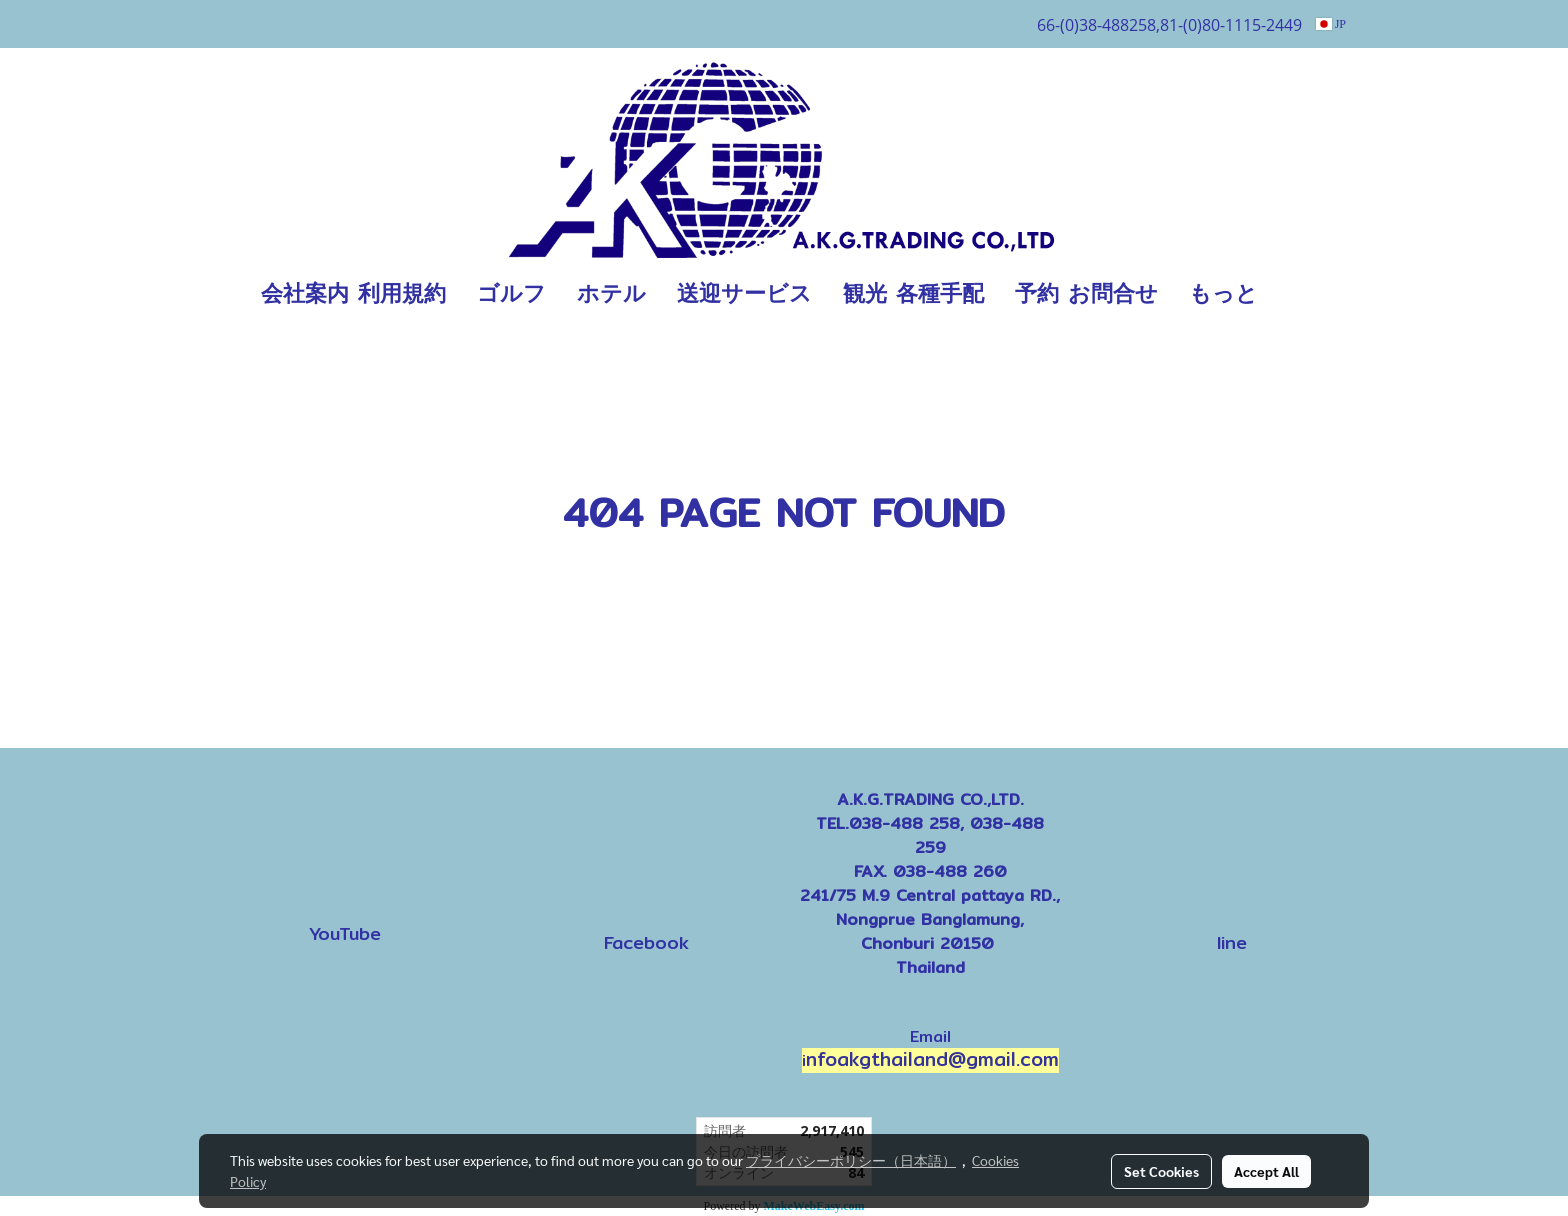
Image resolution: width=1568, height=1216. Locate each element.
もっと (1223, 293)
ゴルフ (511, 293)
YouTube (345, 933)
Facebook (646, 942)
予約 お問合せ (1086, 293)
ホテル (611, 293)
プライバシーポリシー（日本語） (851, 1160)
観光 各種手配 (913, 293)
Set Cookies (1161, 1171)
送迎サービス (744, 293)
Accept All (1266, 1171)
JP (1331, 24)
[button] (1303, 294)
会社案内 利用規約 (353, 293)
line (1232, 942)
